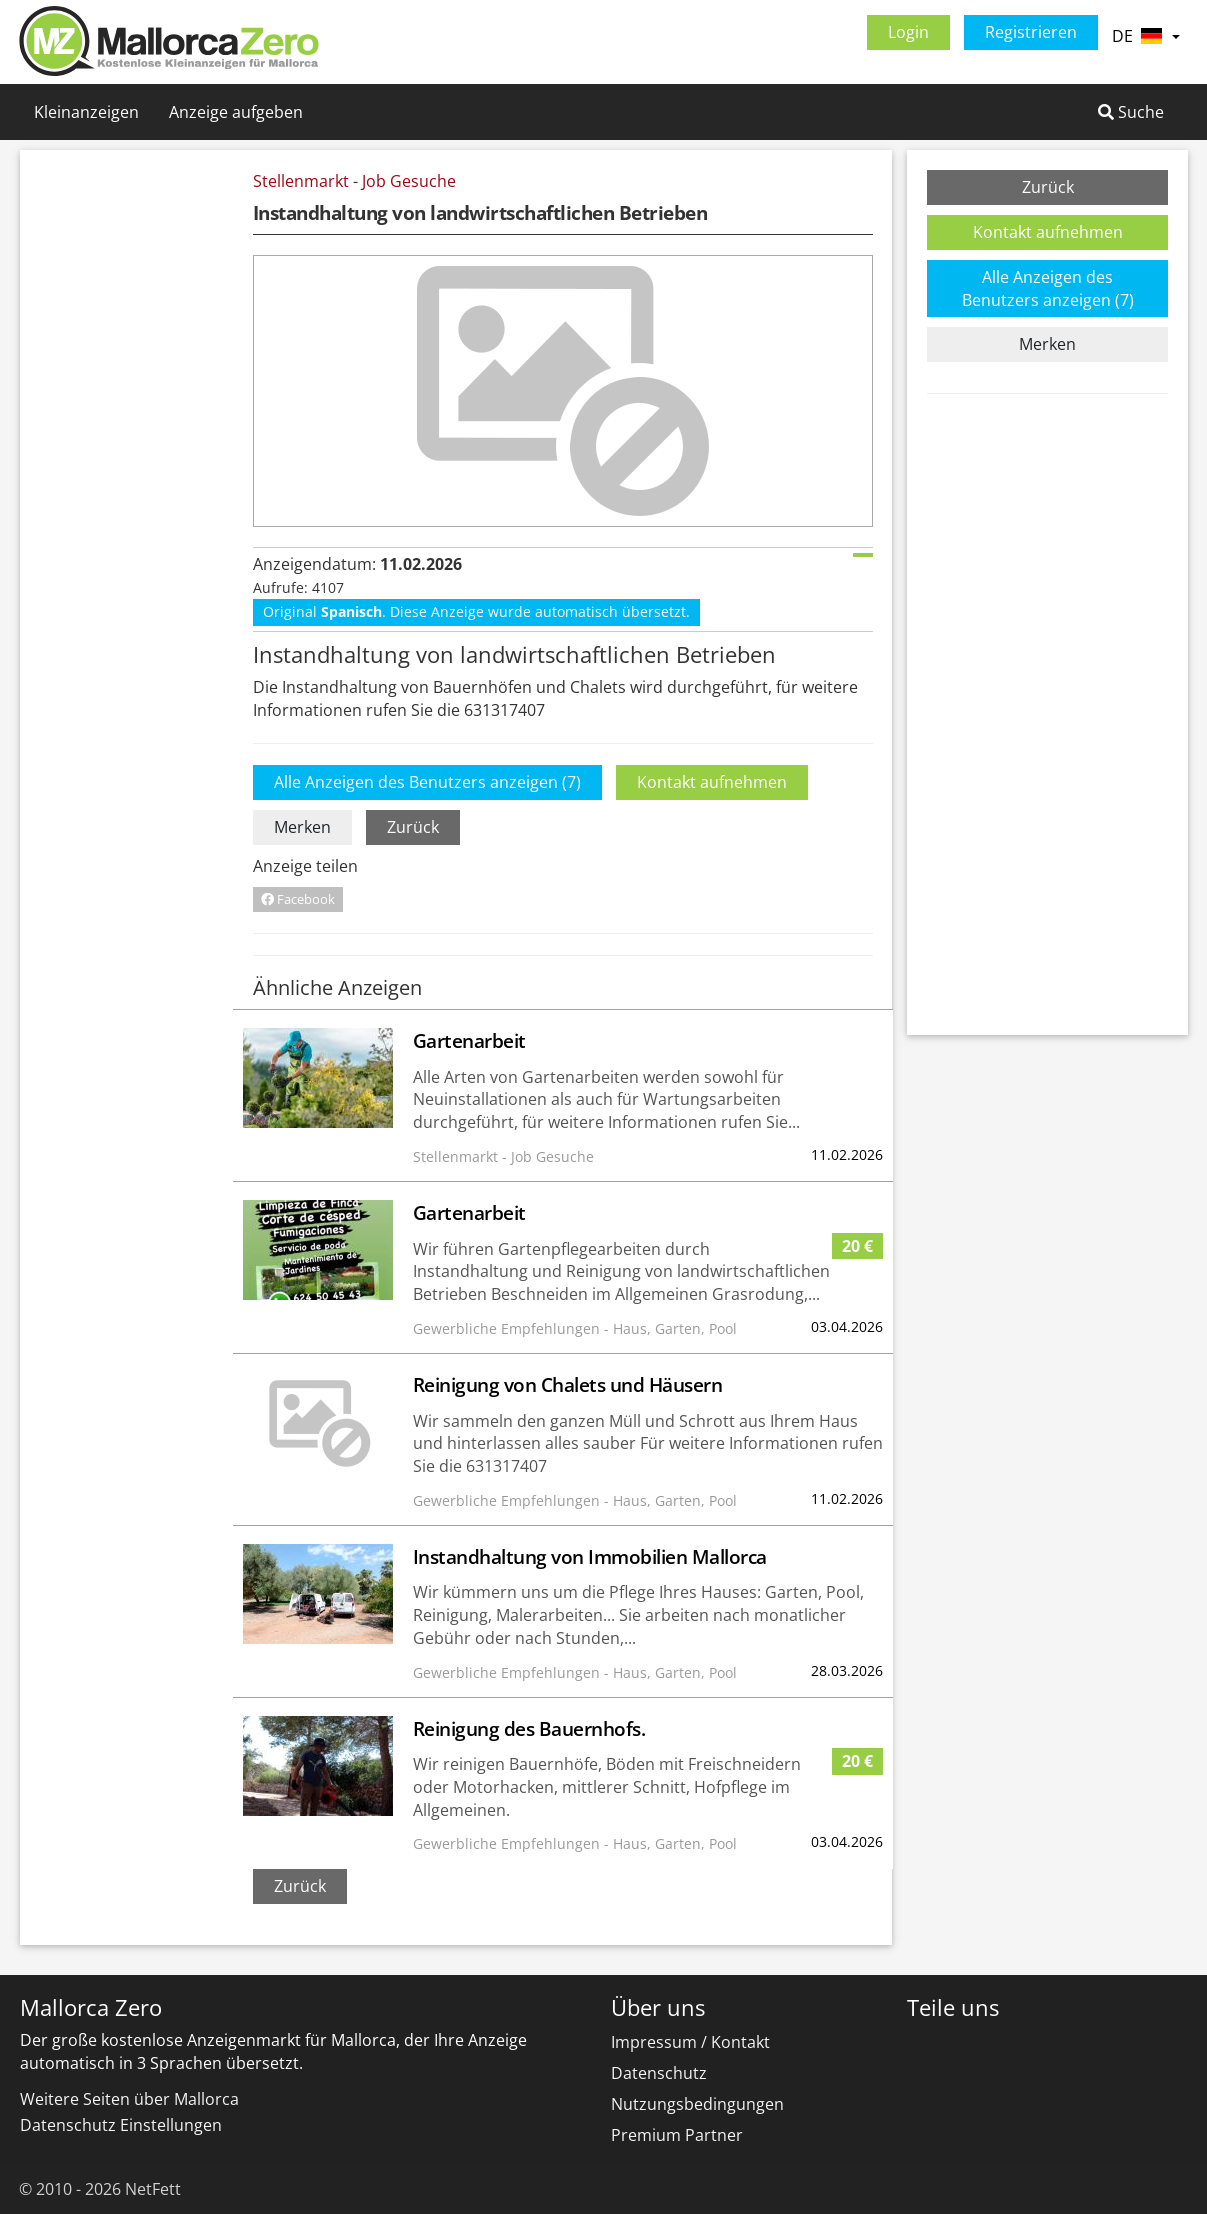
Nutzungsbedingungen (697, 2104)
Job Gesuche (409, 181)
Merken (302, 827)
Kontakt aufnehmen (712, 782)
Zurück (413, 827)
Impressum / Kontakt (690, 2042)
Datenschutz (659, 2073)
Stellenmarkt (301, 181)
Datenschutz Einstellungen (121, 2125)
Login (908, 32)
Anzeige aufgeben (236, 112)
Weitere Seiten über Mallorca (129, 2099)
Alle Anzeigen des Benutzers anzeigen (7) (427, 782)
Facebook (298, 899)
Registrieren (1031, 32)
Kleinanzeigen (86, 112)
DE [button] (1146, 36)
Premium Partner (677, 2135)
